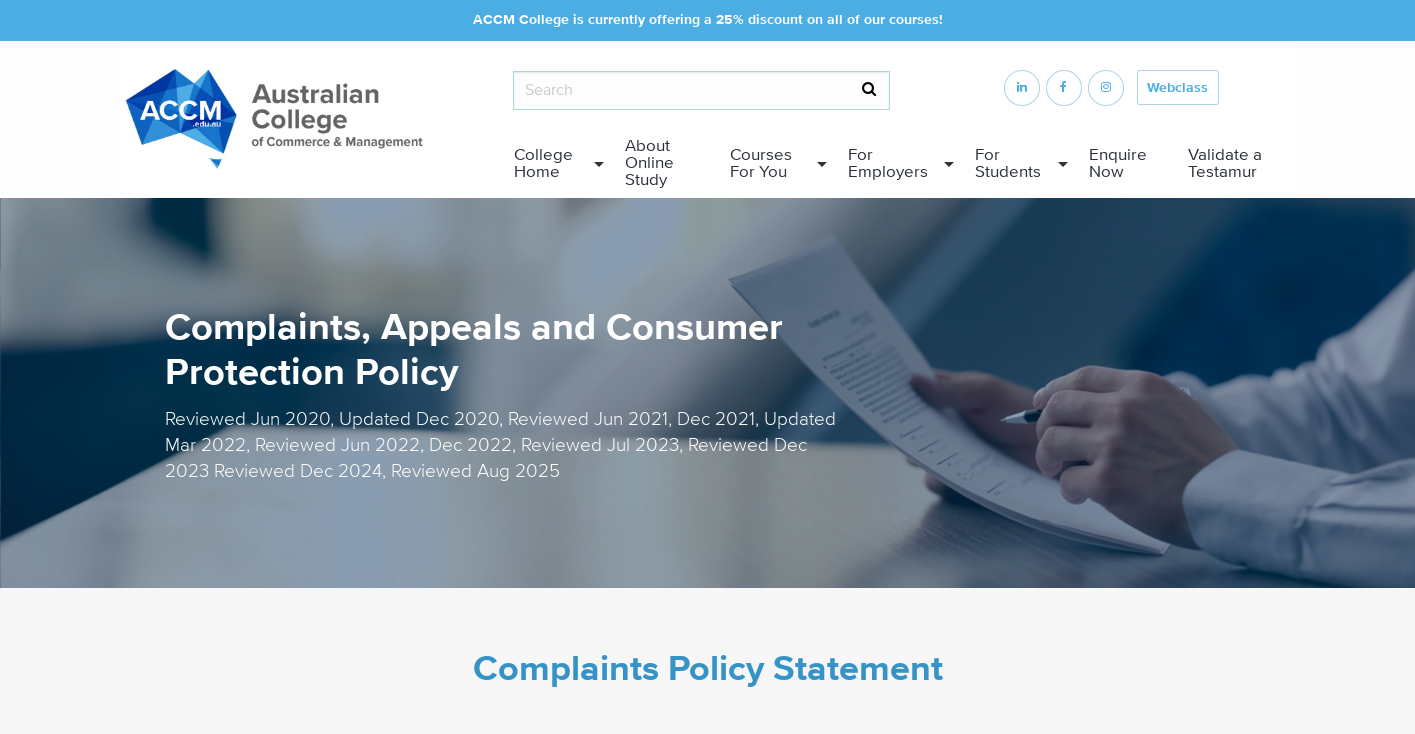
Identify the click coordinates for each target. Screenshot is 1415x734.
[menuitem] (554, 163)
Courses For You (761, 163)
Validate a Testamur (1225, 163)
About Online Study (649, 162)
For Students (1008, 163)
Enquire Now (1118, 163)
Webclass (1177, 88)
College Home (543, 163)
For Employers (888, 163)
